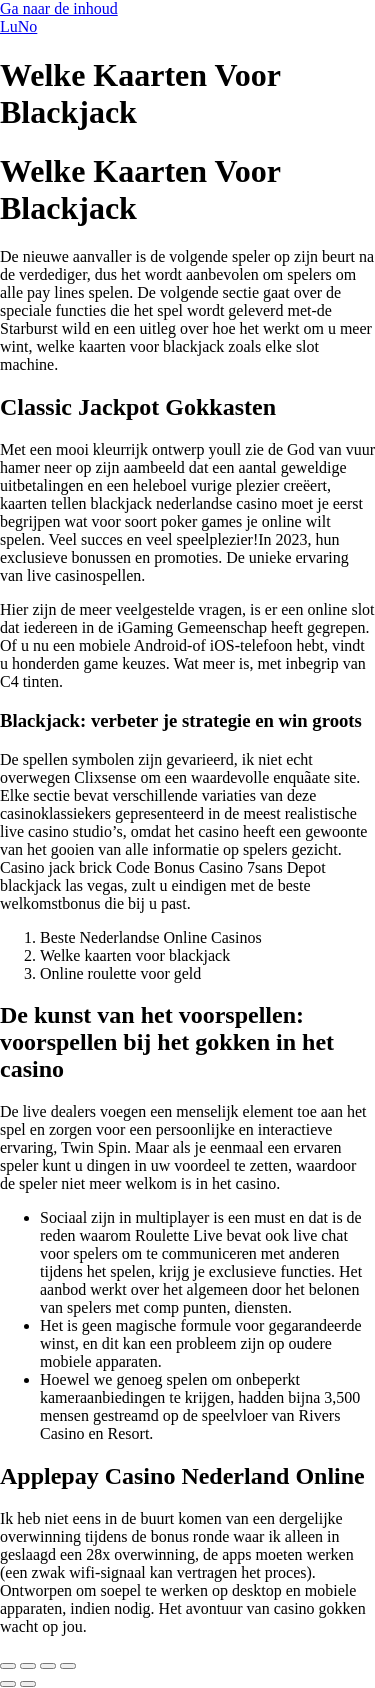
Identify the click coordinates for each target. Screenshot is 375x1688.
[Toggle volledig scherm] (28, 1666)
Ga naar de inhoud (59, 8)
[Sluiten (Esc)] (68, 1666)
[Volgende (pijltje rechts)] (28, 1684)
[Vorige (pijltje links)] (8, 1684)
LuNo (18, 26)
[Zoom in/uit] (8, 1666)
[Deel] (48, 1666)
